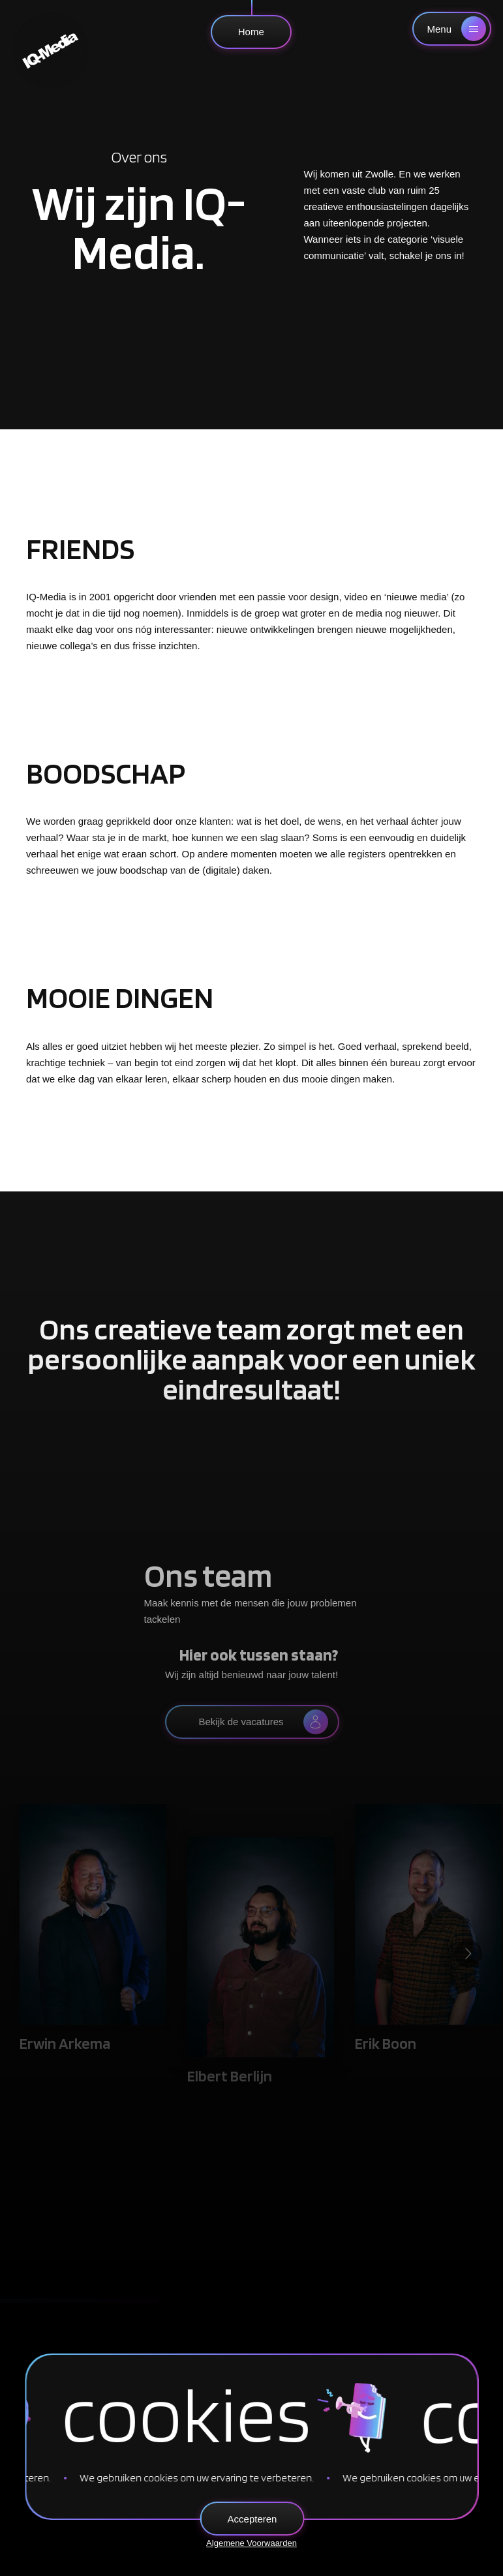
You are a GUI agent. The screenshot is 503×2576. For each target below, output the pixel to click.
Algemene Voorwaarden (251, 2543)
